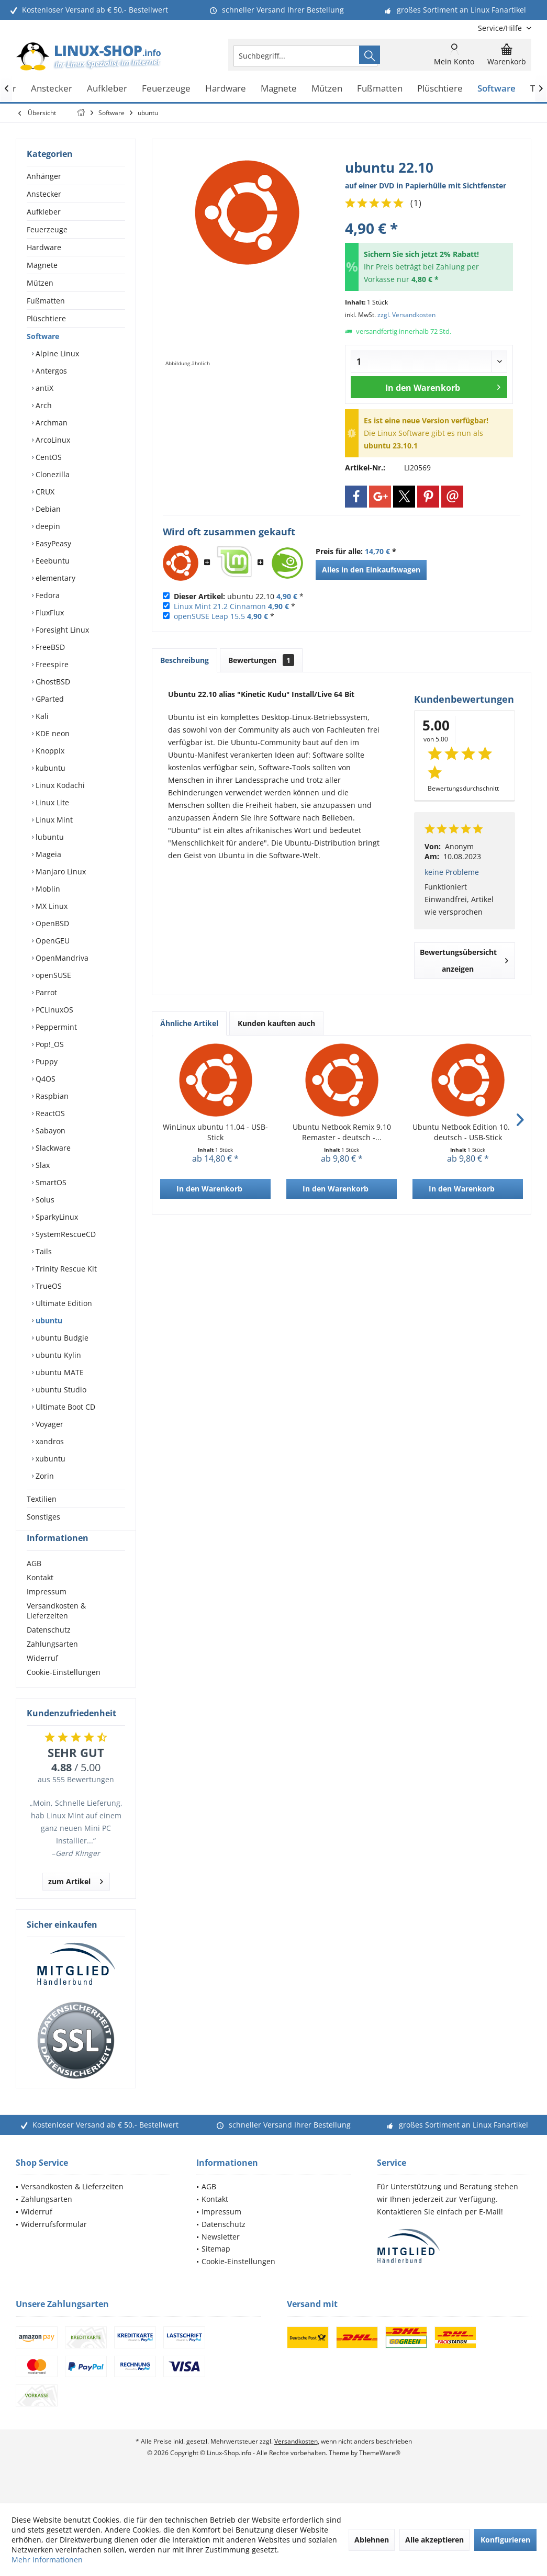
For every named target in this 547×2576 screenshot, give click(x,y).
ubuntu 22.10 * (239, 596)
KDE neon (52, 733)
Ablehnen (371, 2540)
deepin (47, 526)
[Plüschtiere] (440, 88)
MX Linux (51, 906)
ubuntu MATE (59, 1372)
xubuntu (49, 1459)
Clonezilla (52, 474)
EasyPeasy (52, 543)
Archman (51, 423)
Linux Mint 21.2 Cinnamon (220, 606)
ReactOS (49, 1113)
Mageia (47, 854)
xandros (49, 1441)
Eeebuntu (52, 561)
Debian (47, 509)
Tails (43, 1251)
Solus (44, 1200)
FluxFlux (49, 612)
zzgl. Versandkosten (406, 314)
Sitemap (216, 2268)
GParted (49, 699)
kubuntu (49, 768)
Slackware (52, 1148)
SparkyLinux (56, 1217)
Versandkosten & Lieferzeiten (56, 1629)
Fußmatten (46, 301)
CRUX (44, 492)
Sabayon (49, 1130)
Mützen (40, 283)
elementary (54, 578)
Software (43, 336)
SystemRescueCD (65, 1234)
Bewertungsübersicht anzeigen (464, 960)
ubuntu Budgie (61, 1338)
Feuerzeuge (47, 229)
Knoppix (49, 751)
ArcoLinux (52, 440)
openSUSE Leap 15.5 (209, 616)
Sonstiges (43, 1517)
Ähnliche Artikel (189, 1023)
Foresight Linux (61, 630)
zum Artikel (75, 1898)
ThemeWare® (379, 2471)
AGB (34, 1582)
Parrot (45, 992)
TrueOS (48, 1286)
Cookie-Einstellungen (64, 1691)
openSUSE (52, 975)
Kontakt (40, 1596)
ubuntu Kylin (57, 1355)
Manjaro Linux (60, 871)
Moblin (47, 889)
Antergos (50, 371)
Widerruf (42, 1677)
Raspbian (51, 1096)
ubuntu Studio (60, 1389)
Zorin (44, 1476)
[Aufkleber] (107, 88)
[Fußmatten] (380, 88)
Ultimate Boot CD (64, 1407)
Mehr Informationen (47, 2559)
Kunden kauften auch (276, 1023)
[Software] (496, 88)
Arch (43, 405)
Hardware (44, 247)
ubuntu (48, 1320)
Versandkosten (296, 2460)
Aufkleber (44, 212)
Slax (42, 1165)
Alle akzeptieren (434, 2540)
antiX (43, 388)
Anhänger (44, 176)
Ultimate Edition (63, 1303)
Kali (41, 716)
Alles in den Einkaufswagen (371, 570)
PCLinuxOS (53, 1010)
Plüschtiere (46, 318)
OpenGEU (52, 941)
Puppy (46, 1061)
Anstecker (44, 194)
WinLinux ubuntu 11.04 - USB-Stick (215, 1132)
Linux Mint (53, 820)
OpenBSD (51, 923)
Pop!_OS (49, 1044)
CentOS (48, 457)
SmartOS (50, 1182)
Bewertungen (261, 660)
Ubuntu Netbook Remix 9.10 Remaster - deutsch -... (342, 1132)
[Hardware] (225, 88)
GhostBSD (52, 682)
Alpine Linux (56, 353)
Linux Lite (51, 802)
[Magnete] (278, 88)
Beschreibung (184, 660)
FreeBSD (49, 647)
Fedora (47, 595)
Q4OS (44, 1079)
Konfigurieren (505, 2540)
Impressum (46, 1610)
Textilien (42, 1499)
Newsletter (221, 2255)
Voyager (48, 1424)
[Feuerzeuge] (166, 88)
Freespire (51, 664)
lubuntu (49, 837)
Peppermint (55, 1027)
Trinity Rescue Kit (65, 1269)
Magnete (42, 265)
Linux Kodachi (59, 785)
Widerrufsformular (54, 2243)
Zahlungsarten (52, 1663)
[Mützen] (327, 88)
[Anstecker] (52, 88)
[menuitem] (500, 28)
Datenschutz (49, 1648)
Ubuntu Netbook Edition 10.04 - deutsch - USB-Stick (467, 1132)
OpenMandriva (61, 958)
